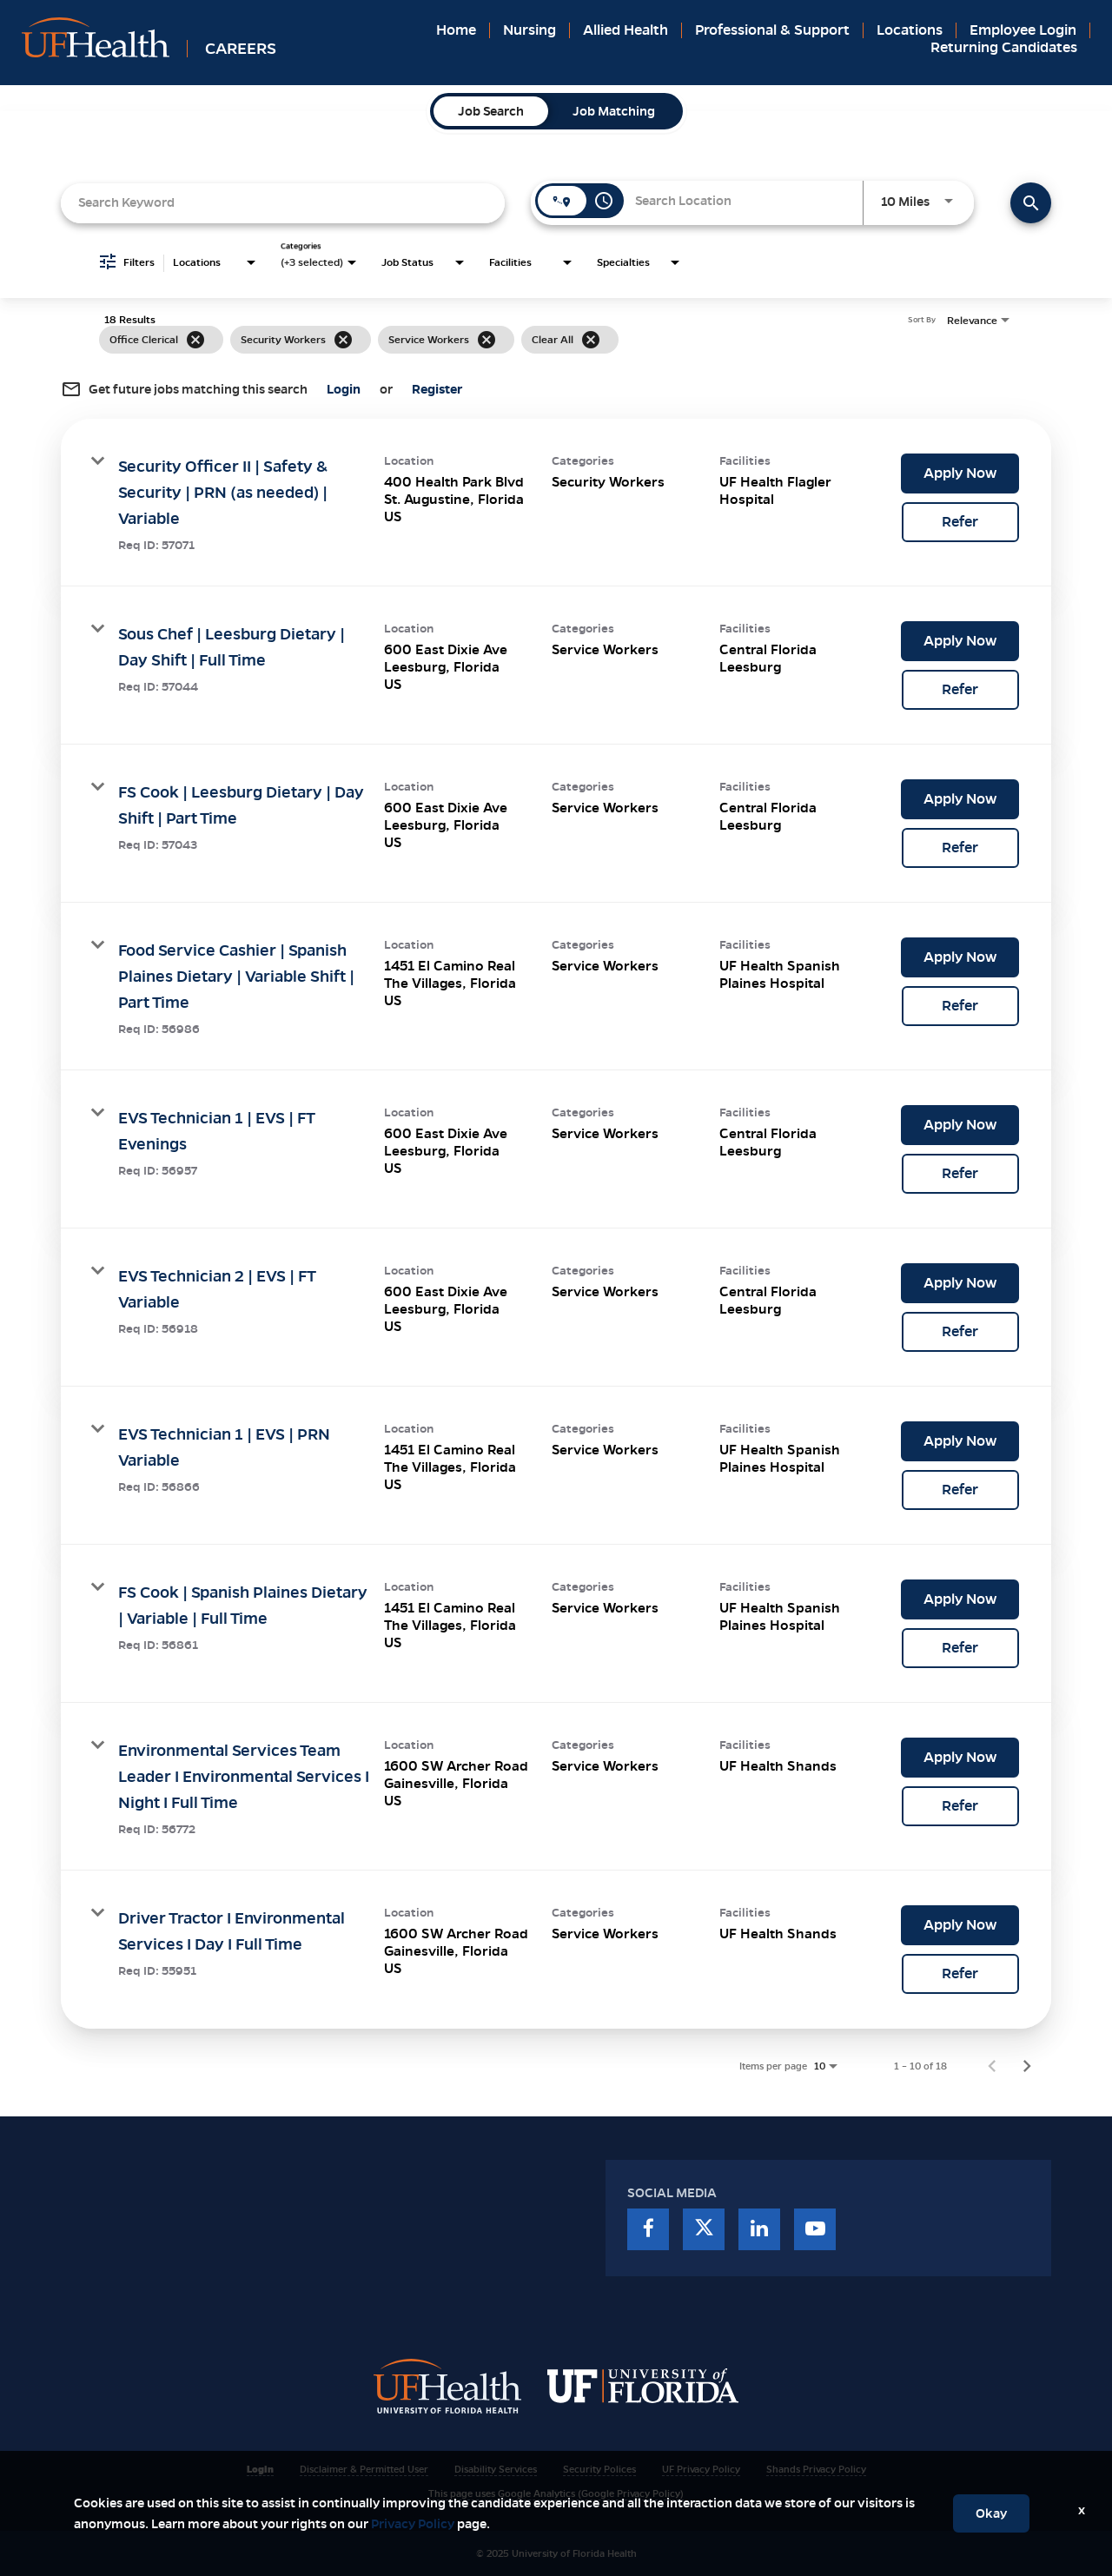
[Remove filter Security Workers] (343, 339)
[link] (556, 502)
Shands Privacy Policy (816, 2469)
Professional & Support (772, 30)
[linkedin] (759, 2229)
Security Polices (599, 2469)
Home (456, 30)
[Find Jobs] (1030, 202)
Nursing (529, 30)
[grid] (523, 339)
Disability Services (495, 2469)
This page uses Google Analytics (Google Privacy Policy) (556, 2493)
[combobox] (282, 202)
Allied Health (625, 30)
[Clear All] (590, 339)
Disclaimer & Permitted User (364, 2469)
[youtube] (815, 2229)
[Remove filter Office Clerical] (195, 339)
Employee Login (1023, 30)
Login (260, 2469)
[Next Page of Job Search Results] (1026, 2066)
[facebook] (648, 2229)
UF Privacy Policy (701, 2469)
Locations (910, 30)
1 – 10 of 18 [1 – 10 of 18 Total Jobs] (920, 2066)
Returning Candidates (1003, 47)
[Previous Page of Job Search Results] (992, 2066)
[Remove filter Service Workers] (486, 339)
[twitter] (704, 2229)
